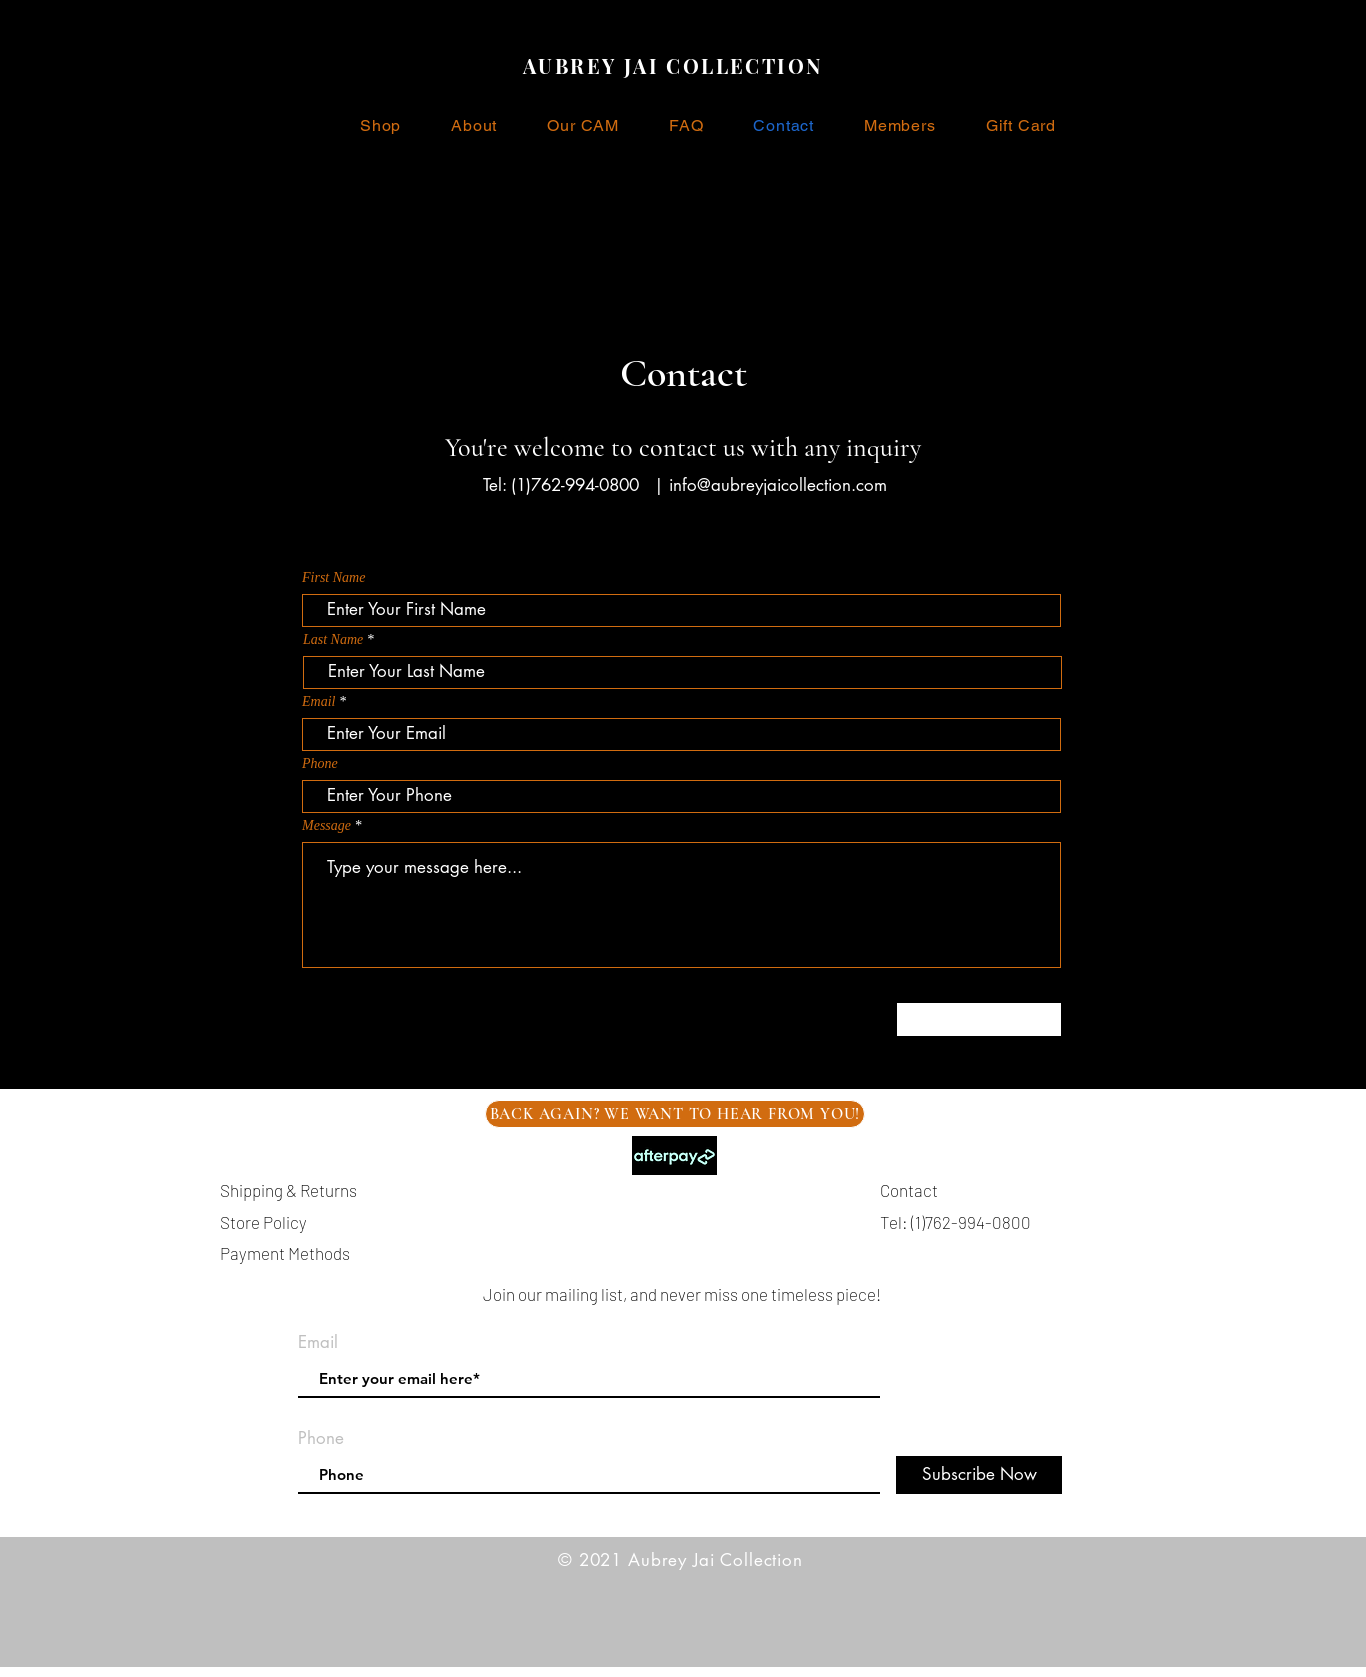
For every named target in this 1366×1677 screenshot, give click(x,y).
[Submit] (979, 1019)
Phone (320, 764)
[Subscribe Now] (979, 1475)
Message (326, 826)
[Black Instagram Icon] (1335, 839)
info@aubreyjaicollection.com (778, 485)
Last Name (333, 640)
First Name (333, 578)
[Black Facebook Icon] (1335, 805)
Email (318, 702)
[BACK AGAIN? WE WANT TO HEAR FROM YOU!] (675, 1114)
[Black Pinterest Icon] (1335, 873)
